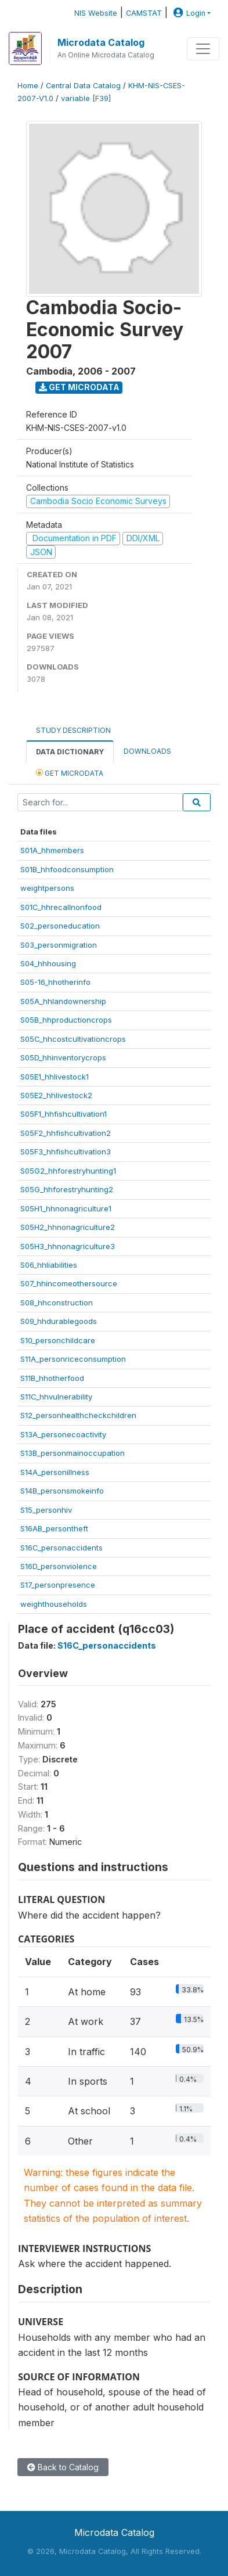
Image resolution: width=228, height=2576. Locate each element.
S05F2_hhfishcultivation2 (65, 1133)
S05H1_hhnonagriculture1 (65, 1208)
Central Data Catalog (83, 85)
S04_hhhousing (48, 963)
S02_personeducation (60, 925)
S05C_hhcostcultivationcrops (73, 1039)
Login (188, 13)
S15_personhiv (46, 1509)
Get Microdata (79, 387)
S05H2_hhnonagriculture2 (67, 1227)
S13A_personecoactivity (63, 1434)
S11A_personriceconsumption (73, 1358)
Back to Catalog (63, 2467)
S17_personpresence (57, 1584)
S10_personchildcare (57, 1340)
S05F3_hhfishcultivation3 (65, 1151)
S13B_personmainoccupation (72, 1453)
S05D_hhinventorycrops (63, 1057)
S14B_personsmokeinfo (62, 1490)
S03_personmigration (58, 944)
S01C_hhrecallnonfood (61, 907)
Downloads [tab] (147, 751)
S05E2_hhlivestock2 (56, 1095)
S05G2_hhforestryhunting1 (68, 1170)
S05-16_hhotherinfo (55, 982)
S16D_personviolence (58, 1566)
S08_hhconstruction (56, 1302)
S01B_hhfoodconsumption (67, 869)
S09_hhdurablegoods (58, 1321)
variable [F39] (86, 98)
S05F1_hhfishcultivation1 (63, 1113)
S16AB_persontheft (54, 1528)
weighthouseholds (53, 1604)
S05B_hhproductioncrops (66, 1019)
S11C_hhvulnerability (56, 1396)
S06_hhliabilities (48, 1264)
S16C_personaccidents (61, 1547)
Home (27, 85)
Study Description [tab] (73, 730)
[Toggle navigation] (203, 48)
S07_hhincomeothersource (68, 1283)
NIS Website (95, 13)
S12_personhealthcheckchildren (78, 1415)
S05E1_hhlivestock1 (54, 1076)
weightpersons (47, 888)
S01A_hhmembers (52, 850)
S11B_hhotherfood (52, 1378)
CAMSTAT (144, 13)
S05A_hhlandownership (63, 1001)
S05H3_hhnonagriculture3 (67, 1246)
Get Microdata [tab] (69, 773)
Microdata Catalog (100, 42)
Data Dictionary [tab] (70, 751)
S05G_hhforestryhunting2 (66, 1189)
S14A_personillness (54, 1472)
